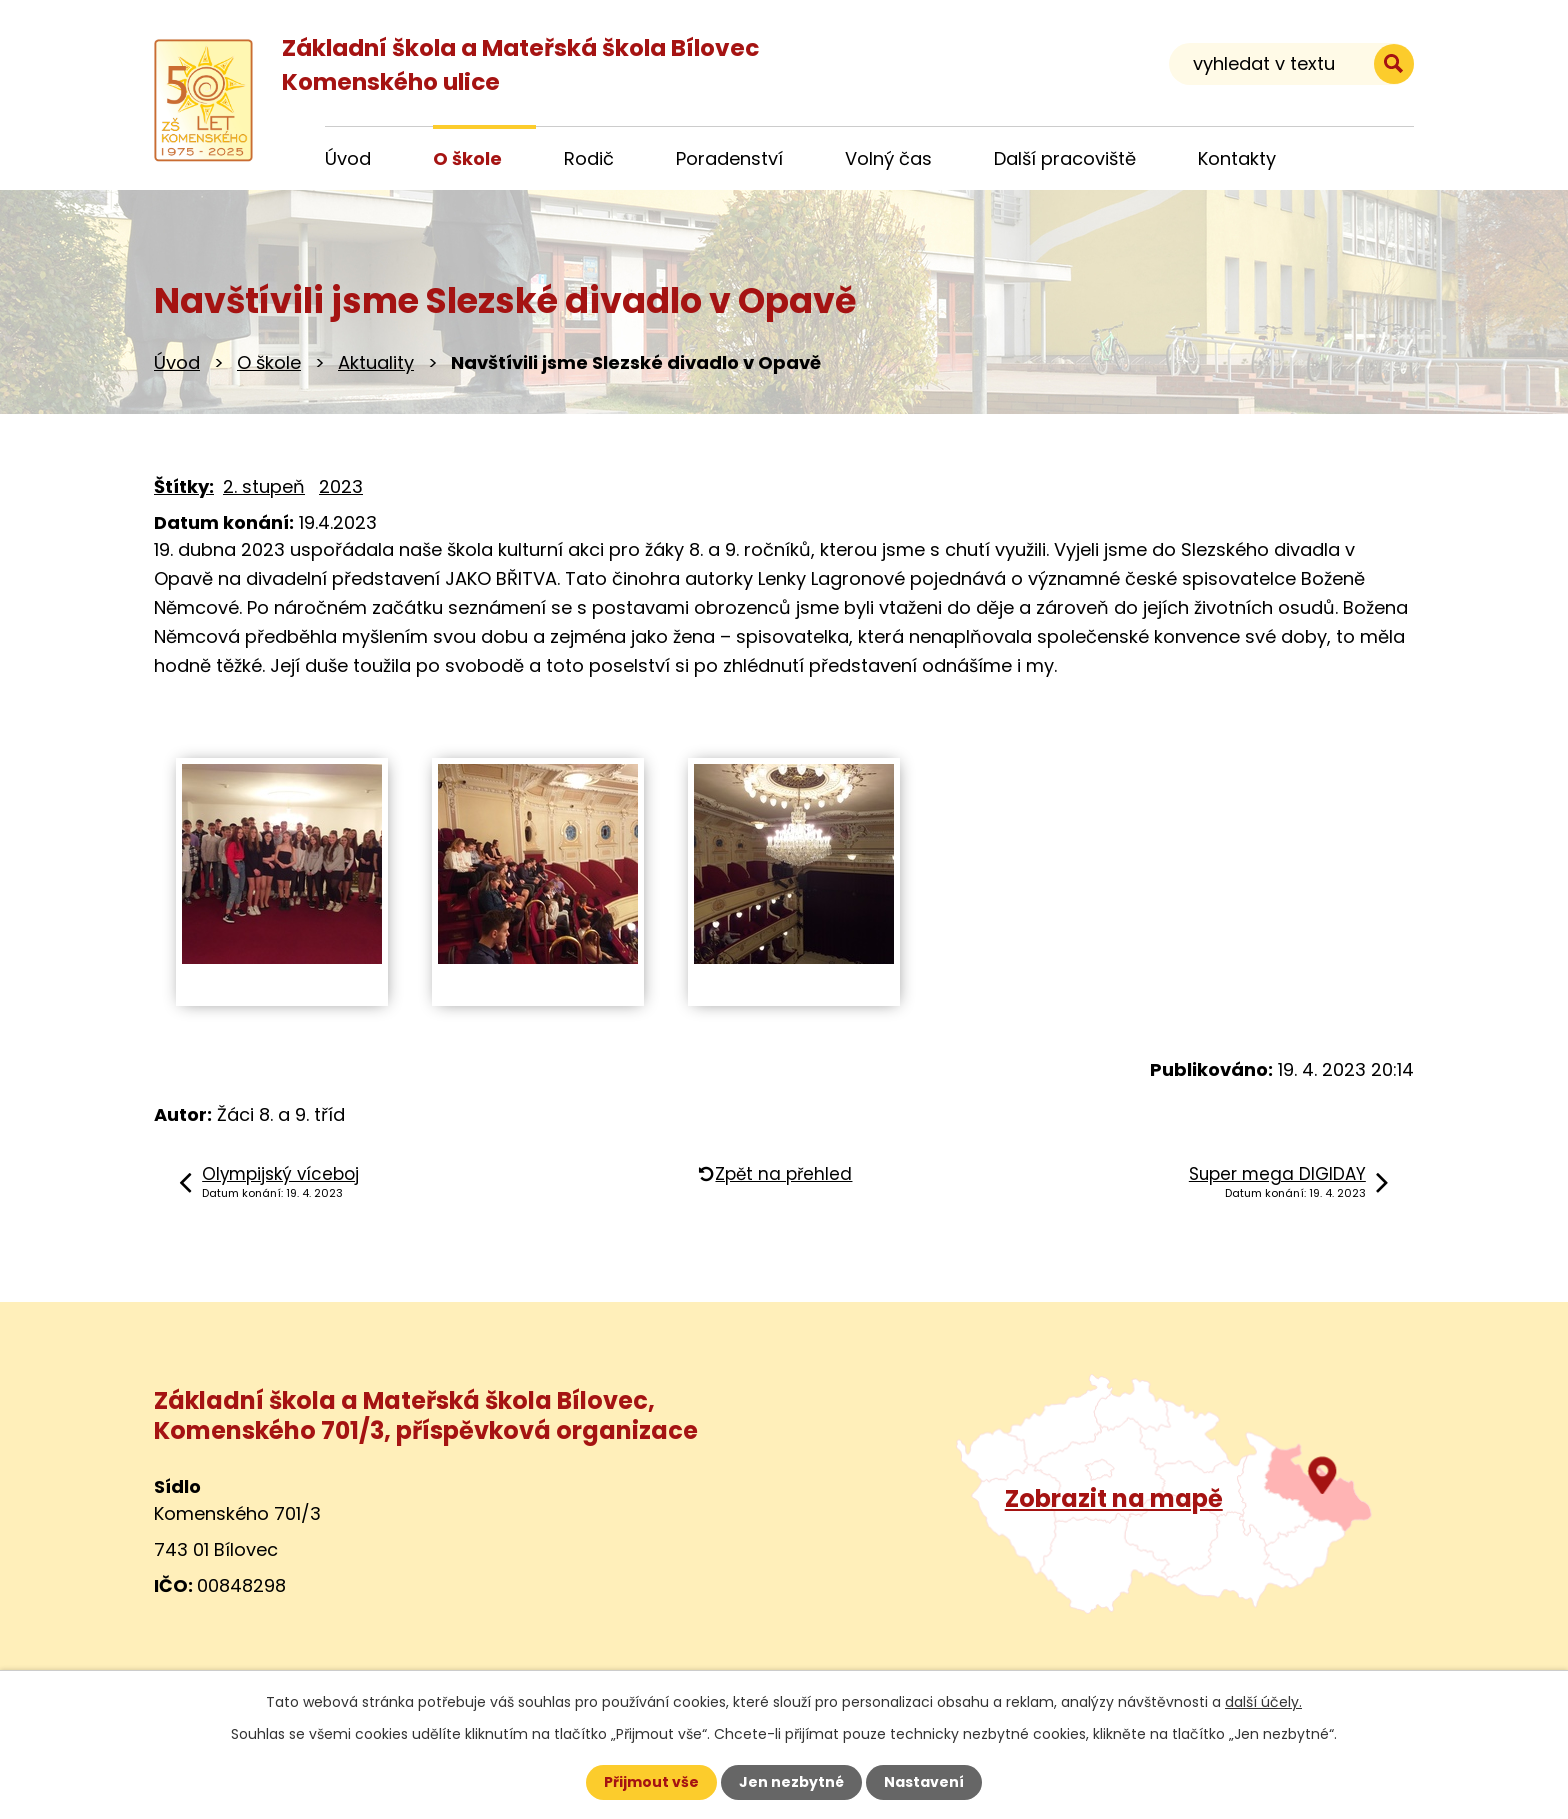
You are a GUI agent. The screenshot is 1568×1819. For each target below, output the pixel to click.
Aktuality (376, 362)
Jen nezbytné (791, 1782)
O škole (269, 362)
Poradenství (729, 158)
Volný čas (888, 158)
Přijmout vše (651, 1782)
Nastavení (924, 1782)
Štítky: (184, 486)
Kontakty (1237, 158)
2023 (341, 486)
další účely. (1263, 1702)
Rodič (589, 158)
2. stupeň (264, 486)
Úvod (177, 362)
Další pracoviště (1065, 158)
